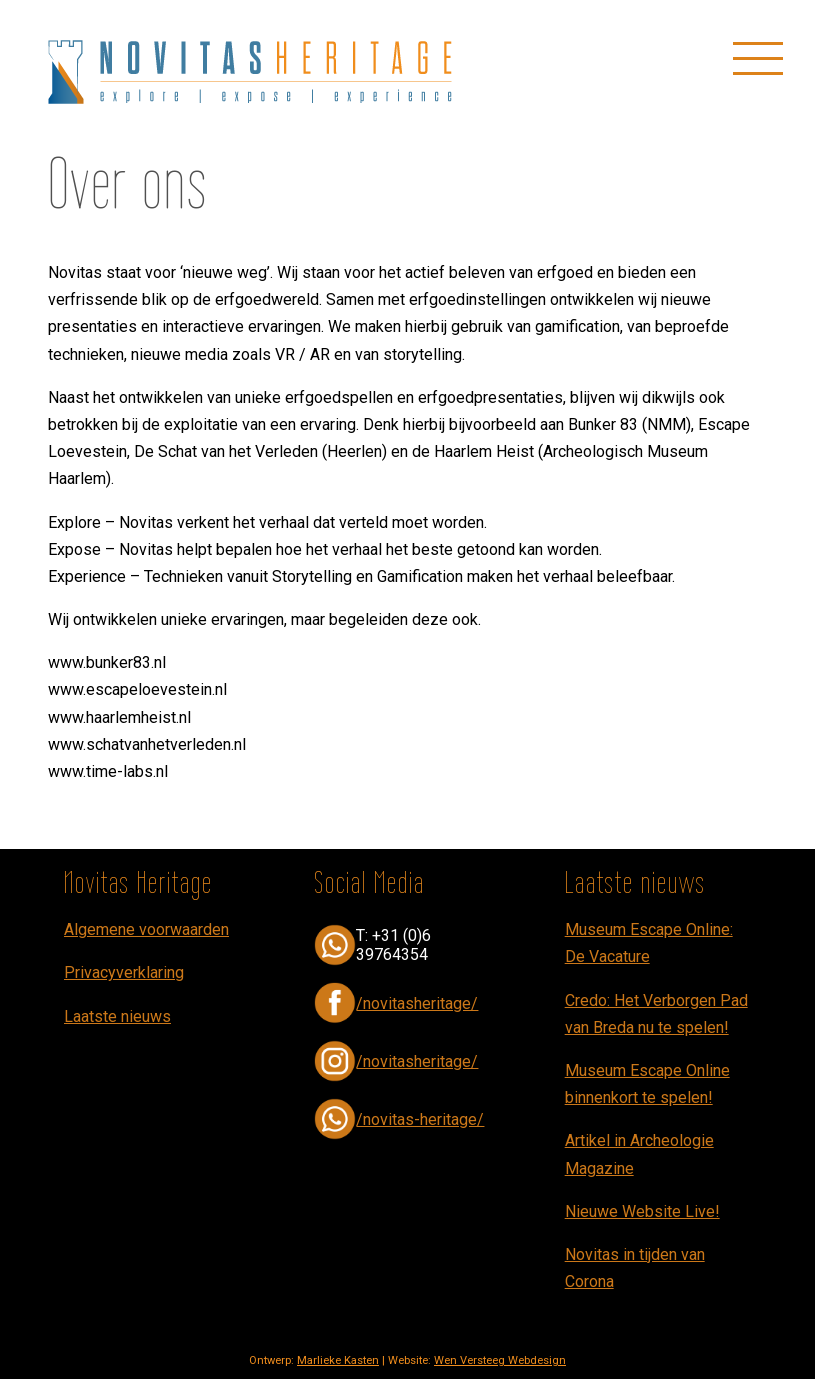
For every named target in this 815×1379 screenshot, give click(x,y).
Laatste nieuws (117, 1016)
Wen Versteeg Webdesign (500, 1360)
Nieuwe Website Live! (642, 1211)
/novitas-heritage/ (420, 1119)
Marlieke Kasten (338, 1360)
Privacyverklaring (124, 972)
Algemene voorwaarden (146, 929)
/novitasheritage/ (417, 1003)
